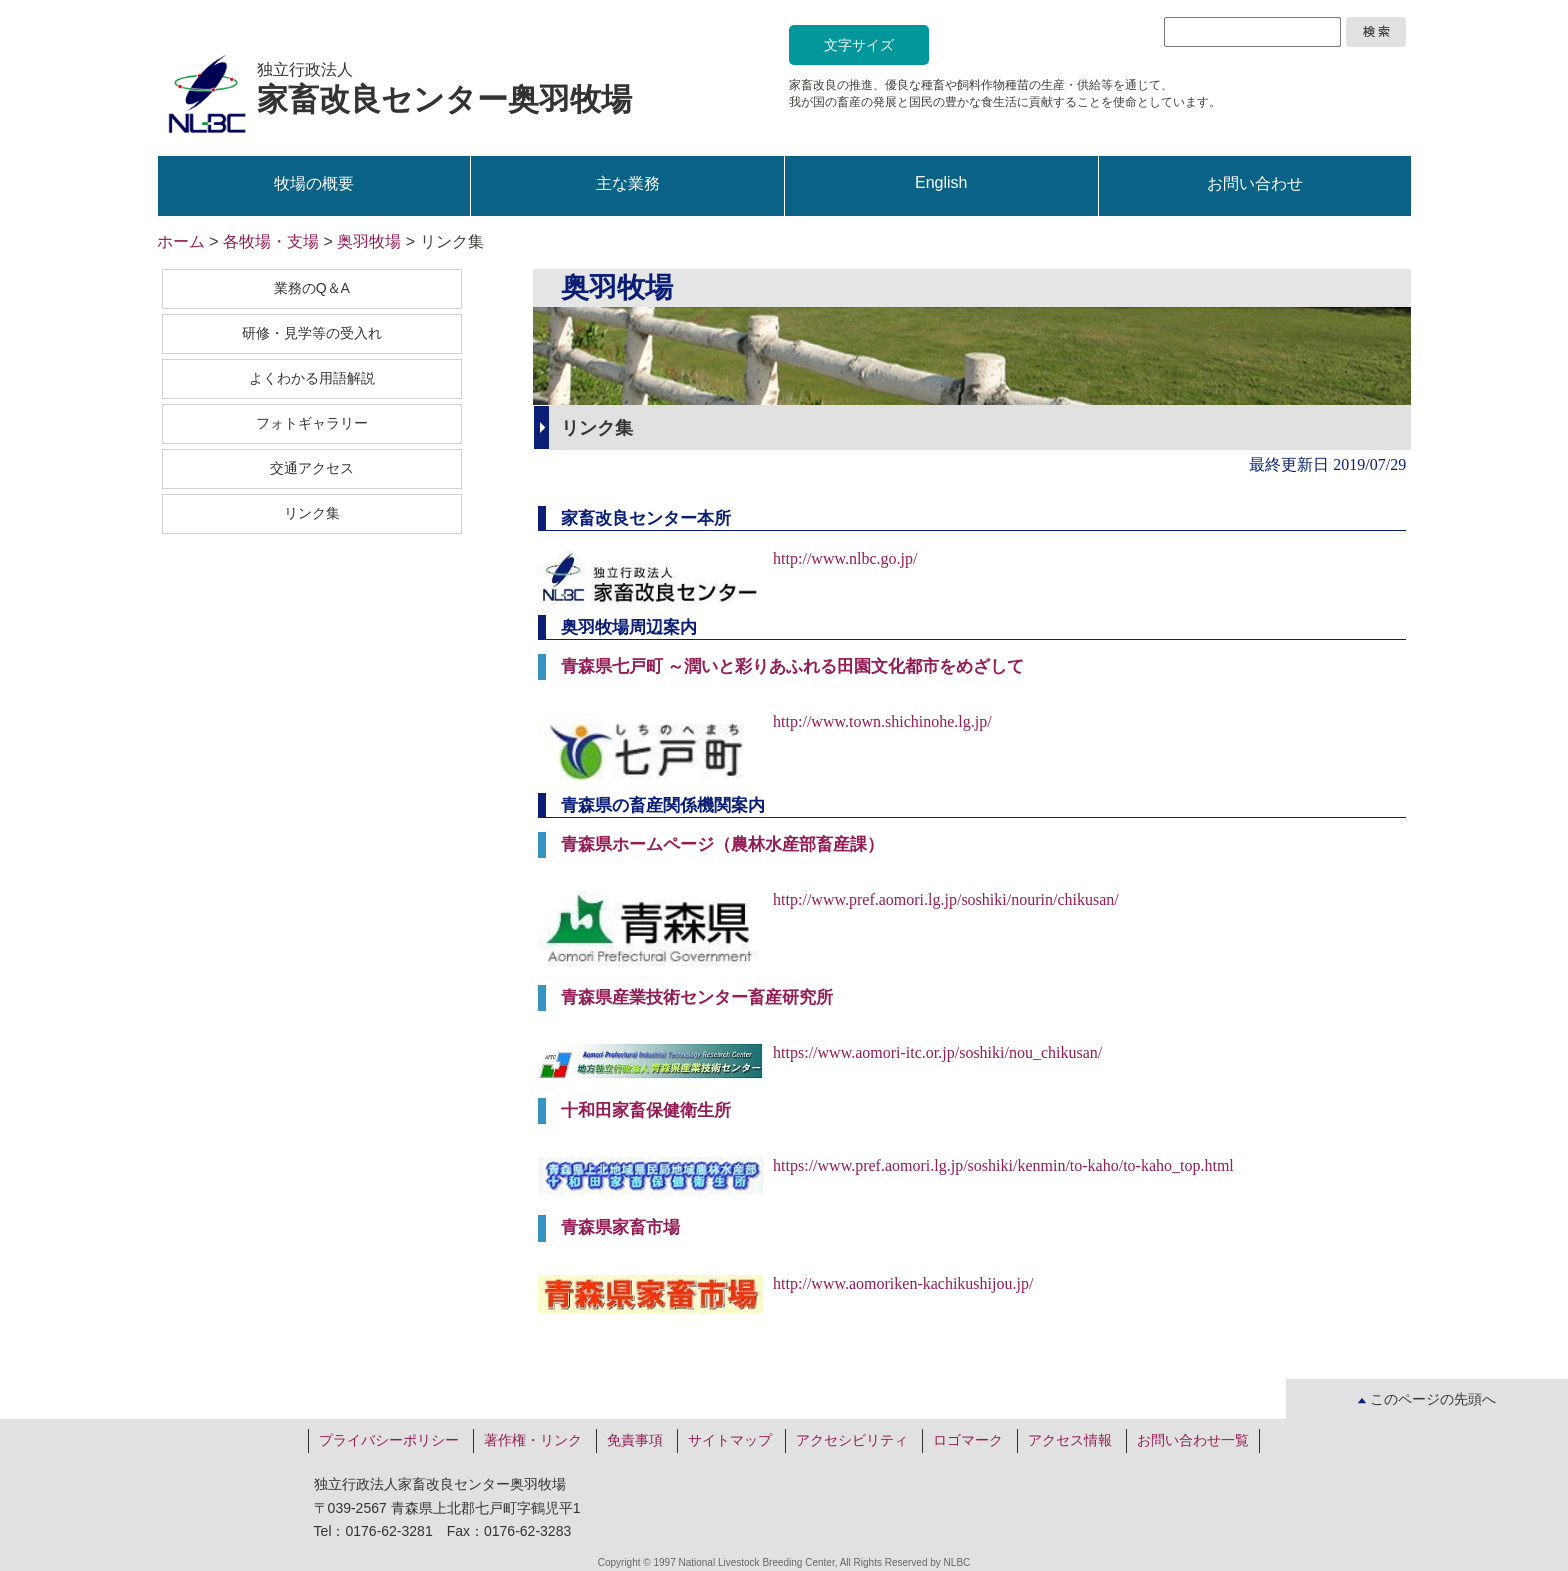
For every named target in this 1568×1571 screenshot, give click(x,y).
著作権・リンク (533, 1440)
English (941, 182)
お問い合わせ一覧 (1193, 1440)
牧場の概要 (314, 183)
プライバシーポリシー (389, 1440)
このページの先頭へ (1427, 1399)
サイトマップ (730, 1440)
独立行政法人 (444, 89)
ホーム (181, 241)
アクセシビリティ (852, 1440)
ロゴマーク (968, 1440)
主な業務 (628, 183)
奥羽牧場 (369, 241)
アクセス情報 (1070, 1440)
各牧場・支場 (271, 241)
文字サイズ (859, 45)
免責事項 (635, 1440)
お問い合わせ (1255, 183)
